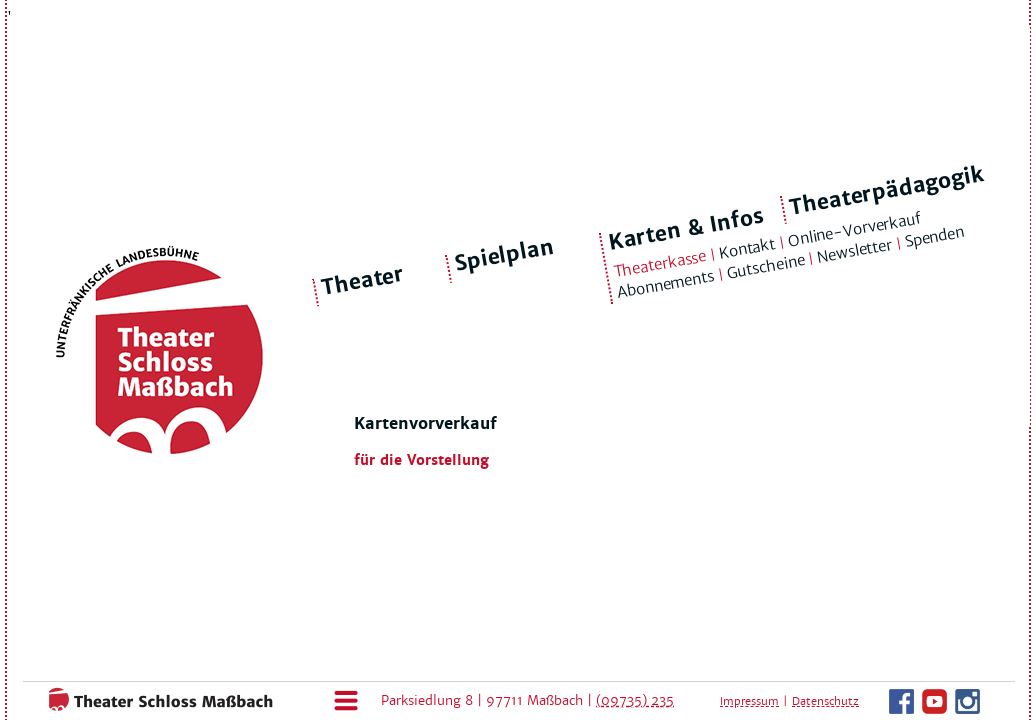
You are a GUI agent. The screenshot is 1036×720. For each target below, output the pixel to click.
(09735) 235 (635, 700)
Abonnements (666, 285)
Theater (363, 281)
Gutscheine (765, 267)
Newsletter (855, 251)
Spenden (934, 236)
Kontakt (746, 248)
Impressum (749, 701)
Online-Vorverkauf (854, 229)
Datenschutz (825, 701)
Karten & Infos (685, 228)
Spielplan (504, 255)
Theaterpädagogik (887, 191)
